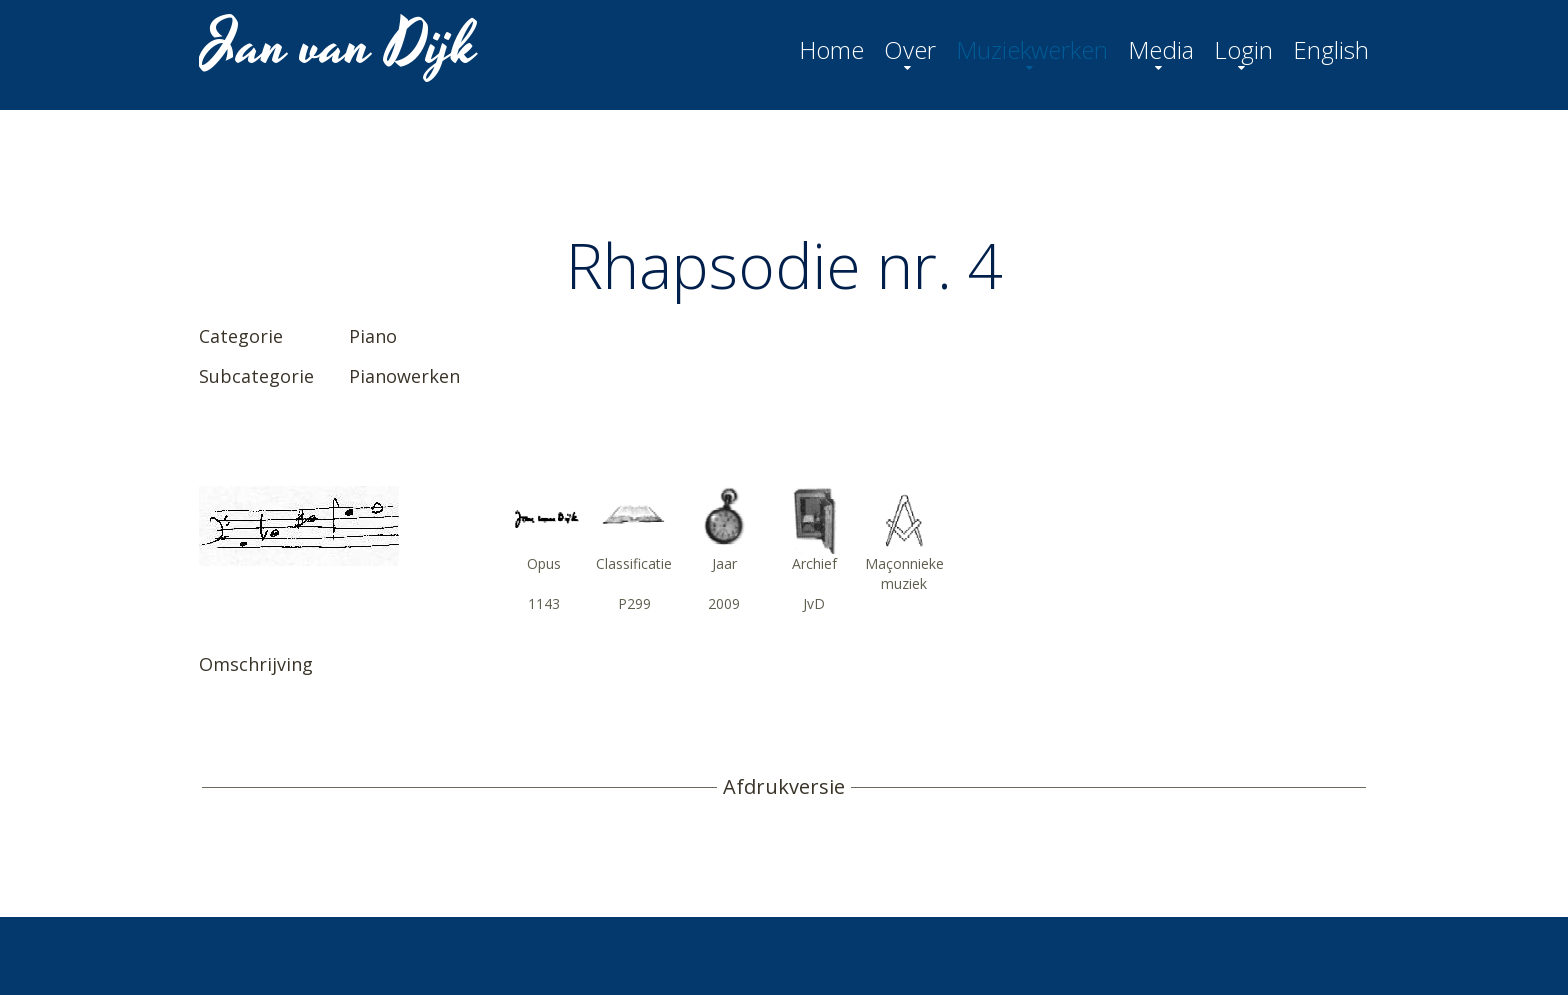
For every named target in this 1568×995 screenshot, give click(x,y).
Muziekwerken (1032, 50)
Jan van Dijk (340, 46)
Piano (373, 336)
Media (1161, 50)
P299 (634, 603)
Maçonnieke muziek (904, 573)
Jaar (724, 563)
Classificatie (634, 563)
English (1331, 50)
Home (831, 50)
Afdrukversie (784, 787)
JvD (814, 603)
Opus (544, 563)
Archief (814, 563)
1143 (544, 603)
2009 (724, 603)
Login (1243, 50)
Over (910, 50)
